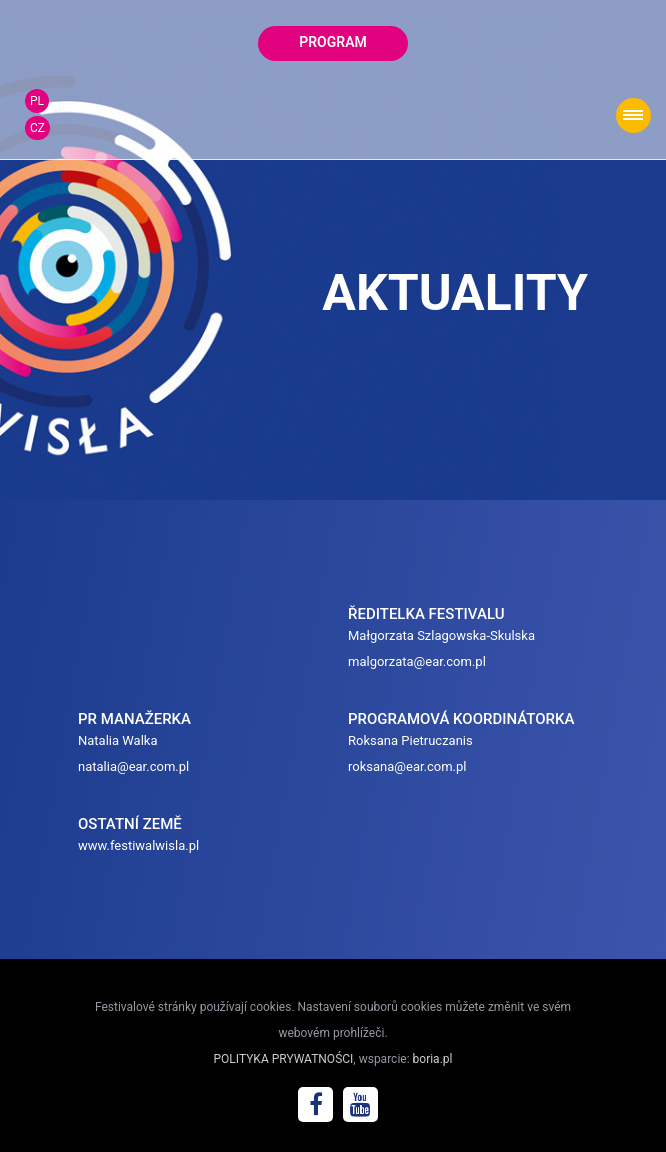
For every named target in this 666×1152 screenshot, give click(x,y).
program (333, 42)
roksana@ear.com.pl (407, 766)
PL (37, 101)
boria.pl (433, 1059)
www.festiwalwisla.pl (138, 845)
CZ (37, 128)
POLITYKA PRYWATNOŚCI (284, 1059)
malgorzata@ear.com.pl (417, 661)
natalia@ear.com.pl (133, 766)
